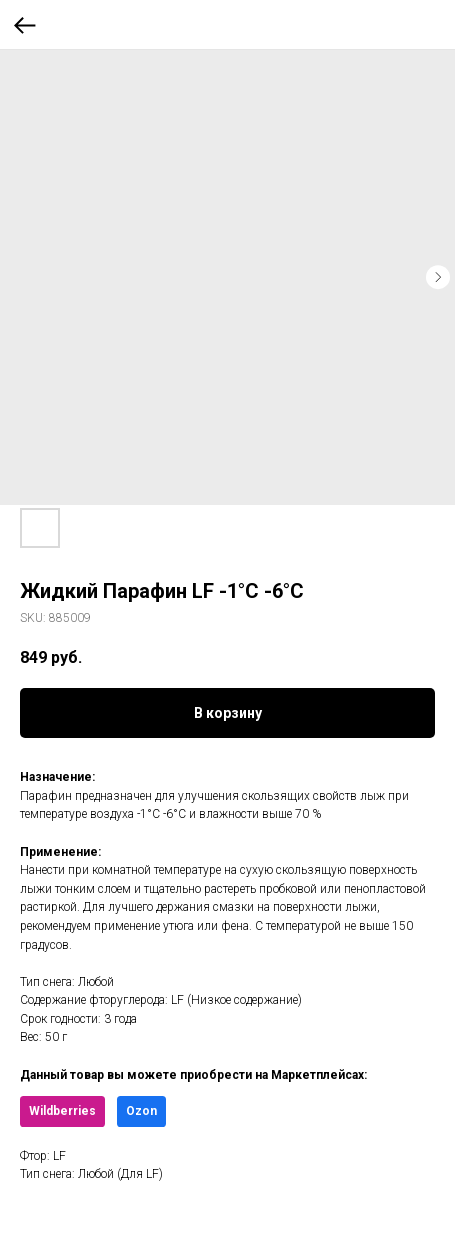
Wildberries (62, 1111)
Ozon (141, 1111)
